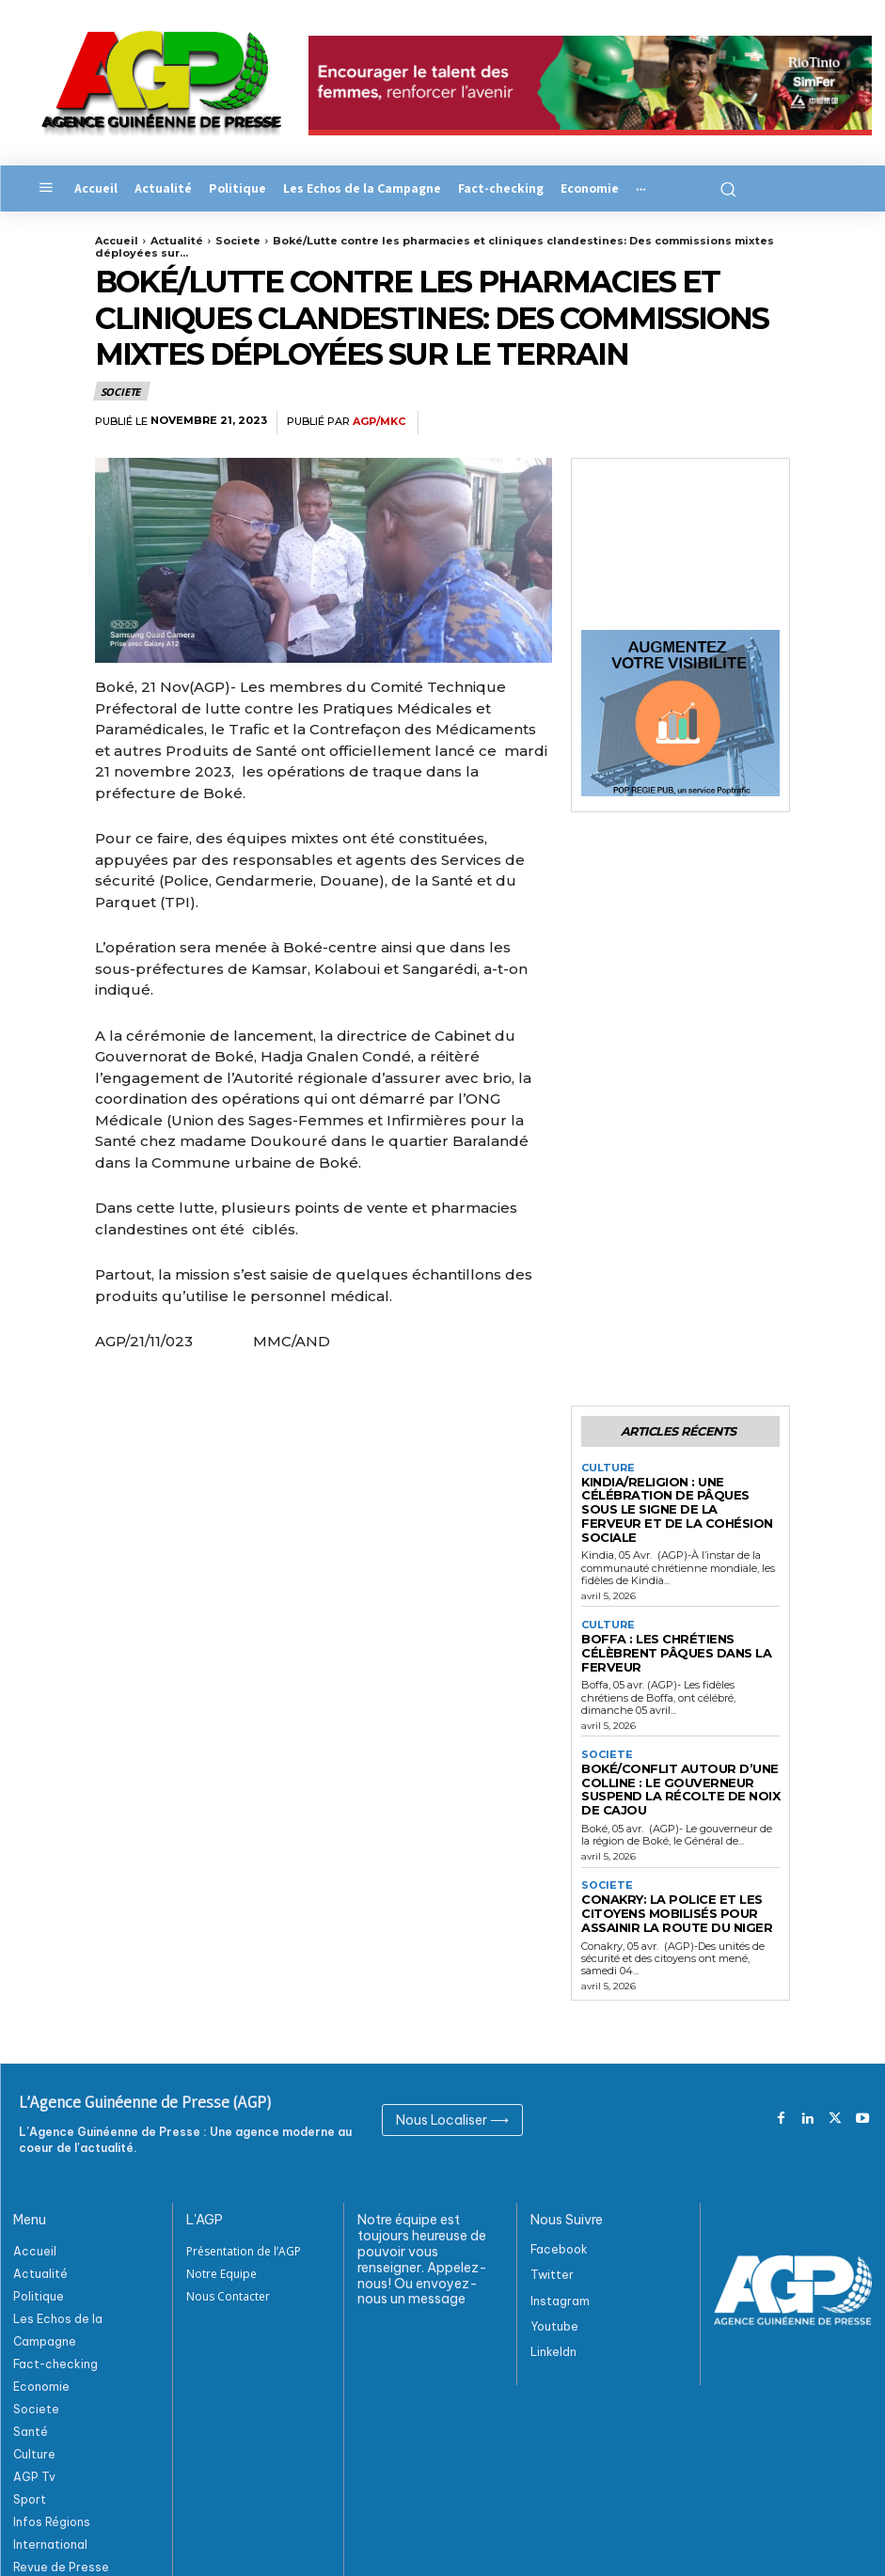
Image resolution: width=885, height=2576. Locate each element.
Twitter (552, 2215)
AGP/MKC (379, 422)
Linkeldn (553, 2292)
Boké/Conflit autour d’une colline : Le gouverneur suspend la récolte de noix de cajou (673, 1742)
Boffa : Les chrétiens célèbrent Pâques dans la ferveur (679, 1619)
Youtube (554, 2267)
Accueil (116, 240)
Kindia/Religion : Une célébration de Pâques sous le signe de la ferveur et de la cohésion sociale (677, 1496)
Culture (605, 1465)
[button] (723, 188)
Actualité (176, 240)
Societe (238, 240)
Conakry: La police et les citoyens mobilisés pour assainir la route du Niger (663, 1857)
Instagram (560, 2241)
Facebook (559, 2190)
